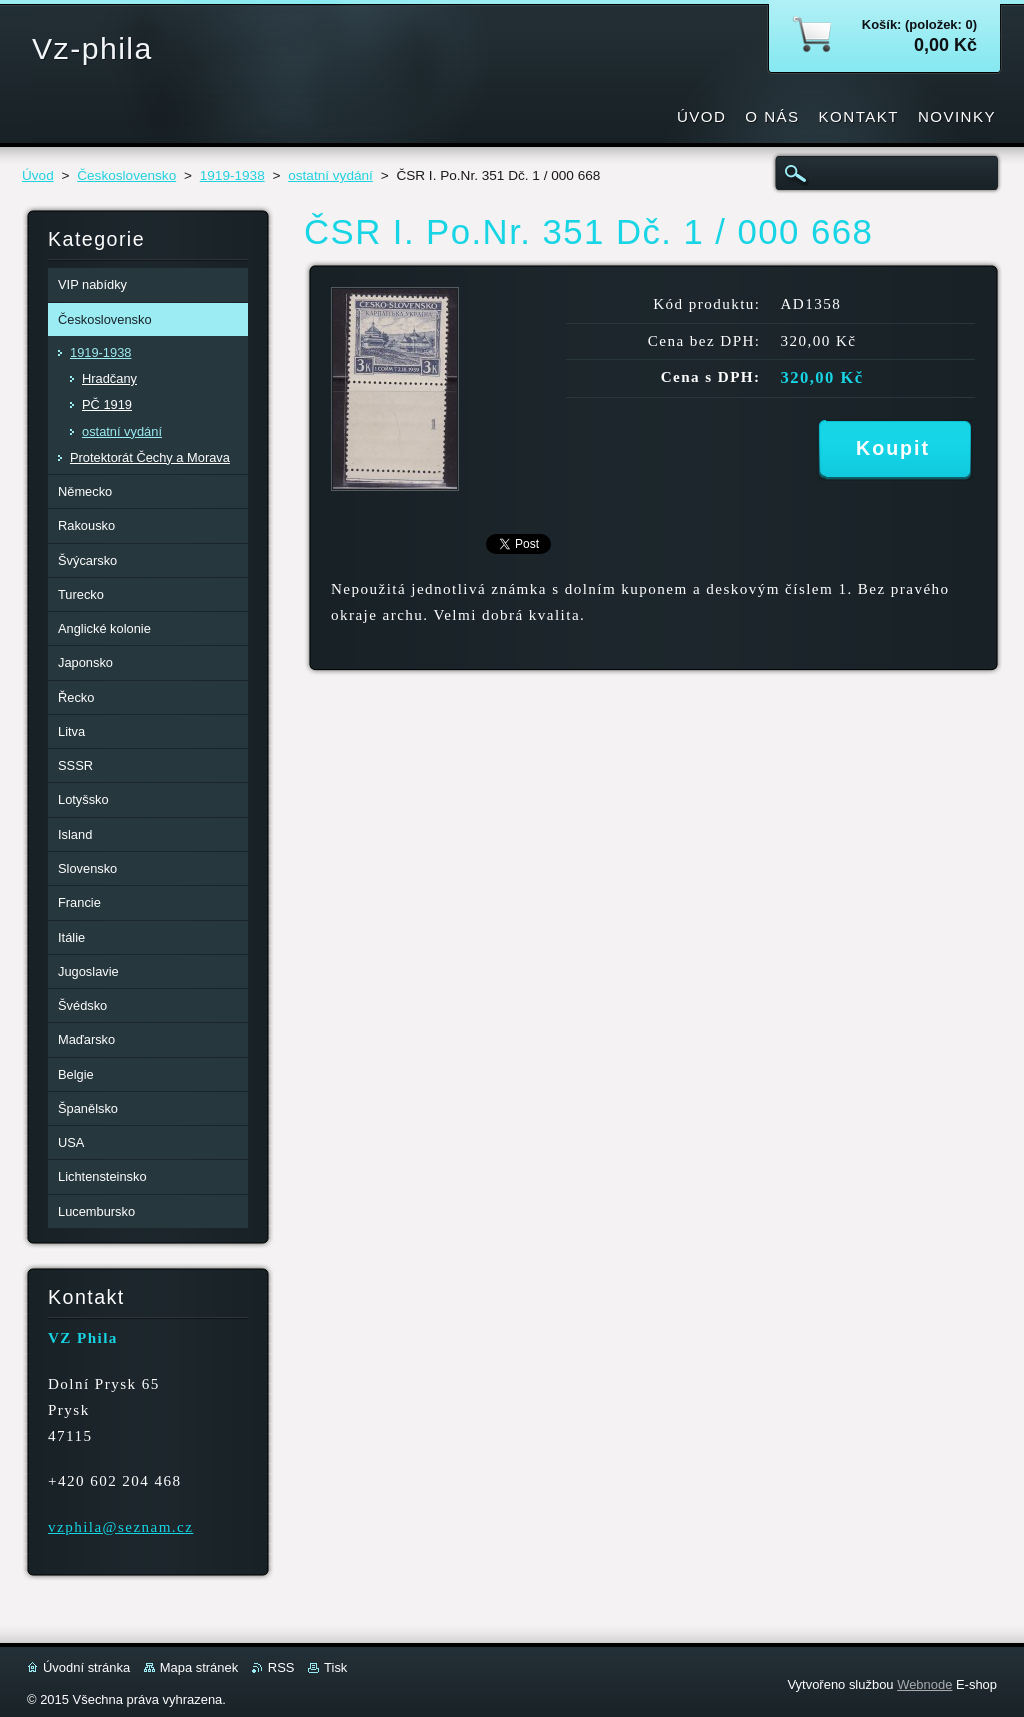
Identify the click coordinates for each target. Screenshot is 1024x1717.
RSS (281, 1667)
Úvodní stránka (86, 1667)
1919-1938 (232, 175)
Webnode (924, 1684)
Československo (126, 175)
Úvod (38, 175)
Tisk (335, 1667)
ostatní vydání (330, 175)
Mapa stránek (199, 1667)
